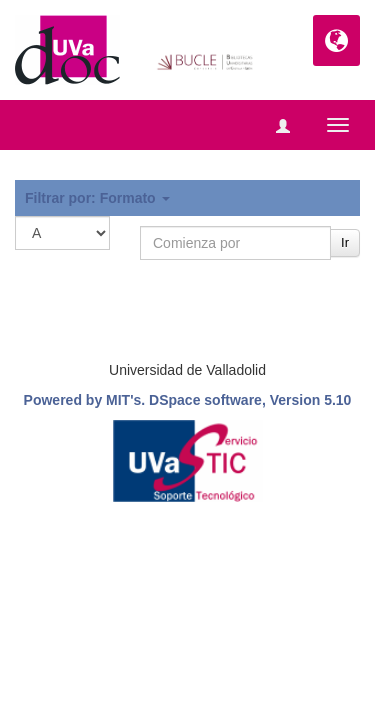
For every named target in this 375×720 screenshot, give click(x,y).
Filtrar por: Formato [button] (97, 198)
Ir (345, 242)
